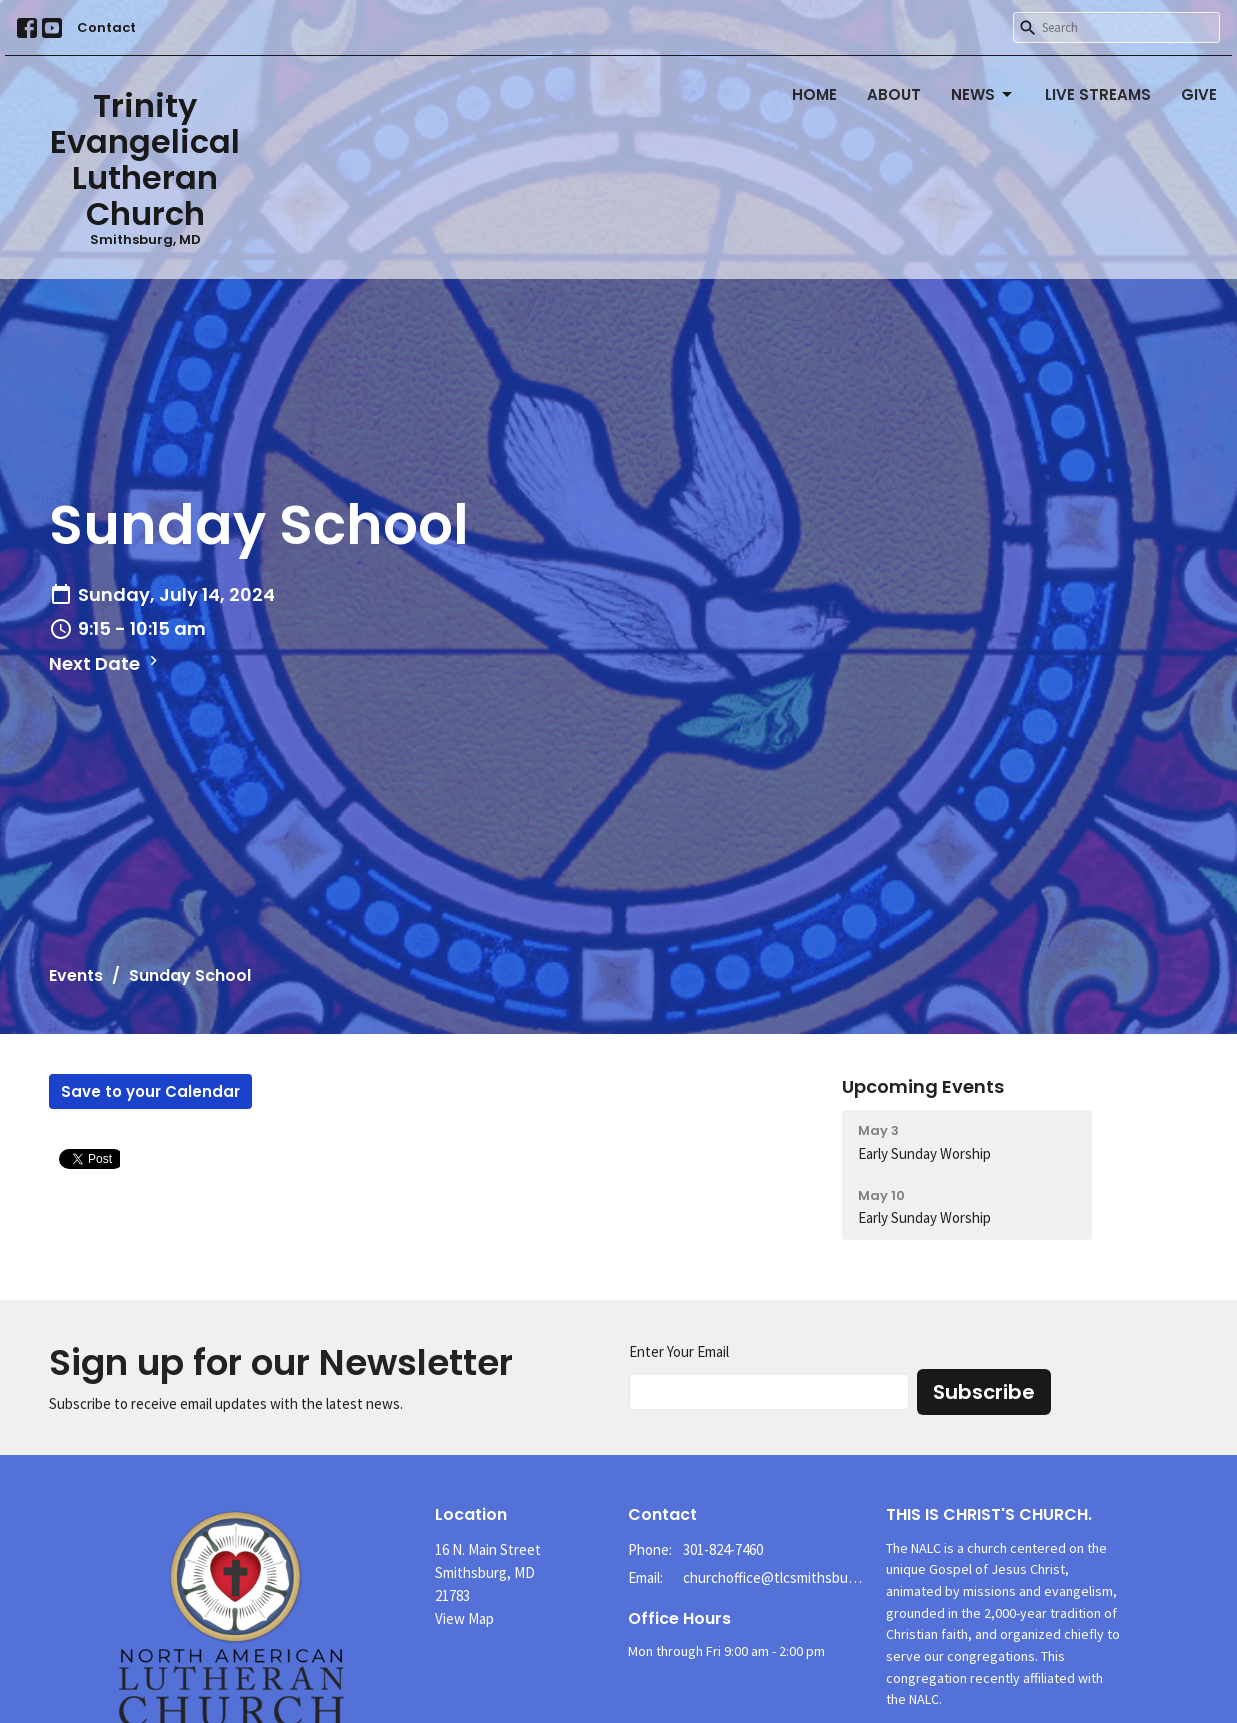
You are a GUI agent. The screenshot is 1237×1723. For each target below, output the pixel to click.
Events (76, 975)
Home (814, 94)
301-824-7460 (723, 1549)
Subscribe (984, 1392)
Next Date (106, 663)
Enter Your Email (679, 1351)
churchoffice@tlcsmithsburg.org (774, 1577)
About (894, 94)
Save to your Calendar (150, 1091)
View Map (464, 1618)
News (983, 94)
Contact (106, 27)
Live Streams (1098, 94)
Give (1199, 94)
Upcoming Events (923, 1086)
